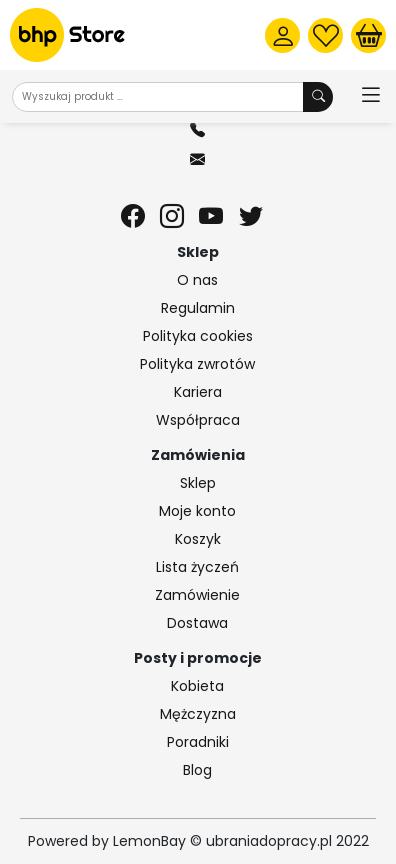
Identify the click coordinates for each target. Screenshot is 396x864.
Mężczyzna (198, 714)
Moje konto (197, 511)
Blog (197, 770)
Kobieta (197, 686)
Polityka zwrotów (197, 364)
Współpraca (198, 420)
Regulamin (198, 308)
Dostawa (197, 623)
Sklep (198, 483)
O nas (197, 280)
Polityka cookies (198, 336)
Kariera (198, 392)
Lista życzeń (197, 567)
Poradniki (198, 742)
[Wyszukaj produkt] (318, 97)
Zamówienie (197, 595)
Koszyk (198, 539)
